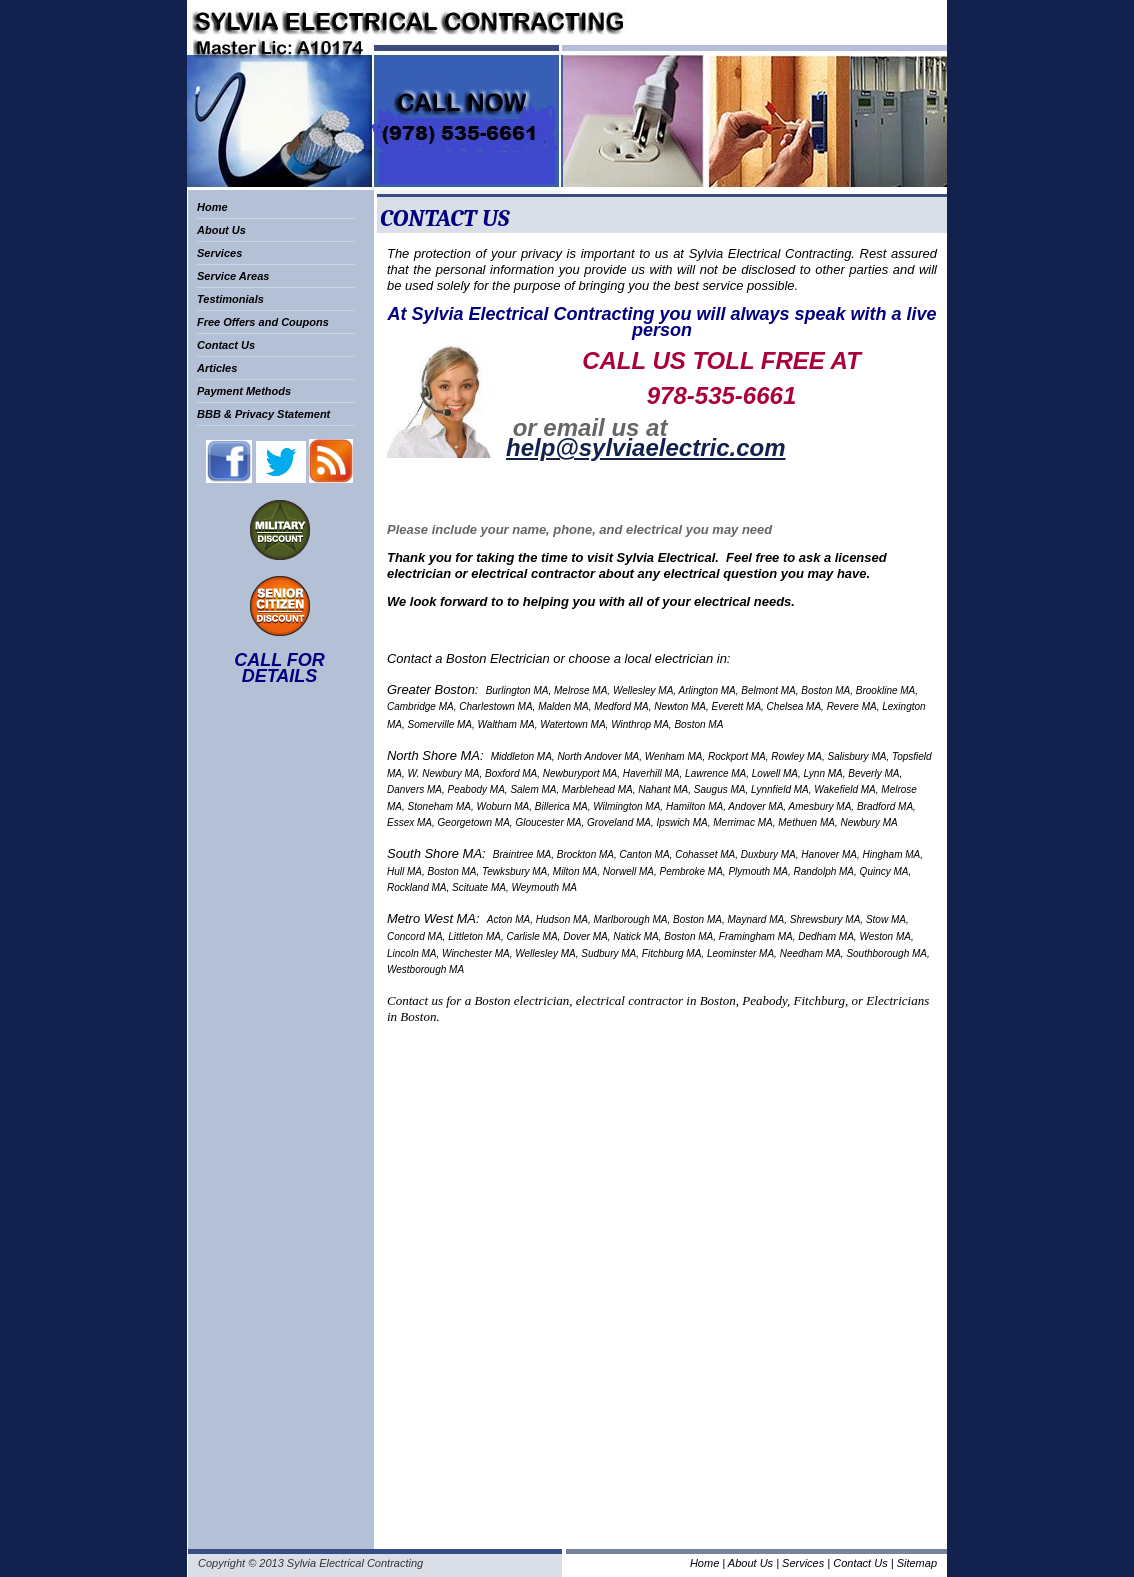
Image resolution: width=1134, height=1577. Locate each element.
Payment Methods (244, 391)
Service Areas (233, 276)
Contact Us (226, 345)
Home (212, 207)
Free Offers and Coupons (263, 322)
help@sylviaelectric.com (646, 447)
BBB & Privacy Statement (263, 414)
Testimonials (230, 299)
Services (219, 253)
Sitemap (917, 1563)
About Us (221, 230)
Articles (217, 368)
